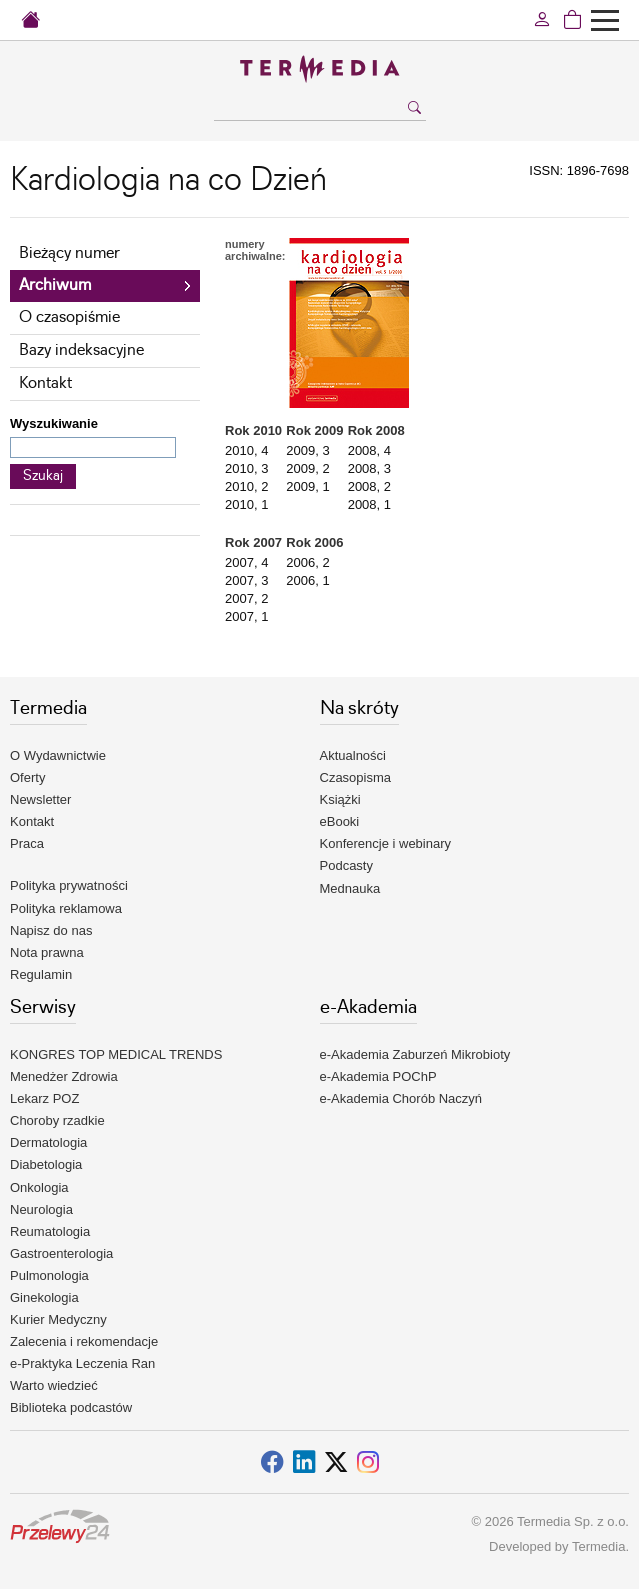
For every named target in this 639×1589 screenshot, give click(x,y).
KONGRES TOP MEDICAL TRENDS (116, 1054)
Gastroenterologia (61, 1253)
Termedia (598, 1546)
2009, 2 (307, 468)
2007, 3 (246, 580)
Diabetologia (46, 1164)
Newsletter (40, 799)
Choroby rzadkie (57, 1120)
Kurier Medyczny (58, 1319)
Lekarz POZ (44, 1098)
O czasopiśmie (69, 317)
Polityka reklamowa (66, 908)
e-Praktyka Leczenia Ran (82, 1363)
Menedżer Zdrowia (64, 1076)
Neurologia (41, 1209)
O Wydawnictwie (58, 755)
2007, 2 (246, 598)
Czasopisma (356, 777)
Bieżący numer (69, 253)
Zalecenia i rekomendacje (84, 1341)
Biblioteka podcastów (71, 1407)
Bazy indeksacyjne (81, 350)
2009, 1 (307, 486)
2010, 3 (246, 468)
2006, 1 (307, 580)
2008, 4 (369, 450)
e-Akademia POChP (378, 1076)
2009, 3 (307, 450)
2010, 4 (246, 450)
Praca (27, 843)
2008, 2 (369, 486)
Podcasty (346, 865)
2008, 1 (369, 504)
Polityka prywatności (69, 885)
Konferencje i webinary (386, 843)
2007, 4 (246, 562)
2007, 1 (246, 616)
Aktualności (353, 755)
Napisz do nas (51, 930)
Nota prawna (47, 952)
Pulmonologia (49, 1275)
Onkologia (39, 1187)
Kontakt (45, 383)
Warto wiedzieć (54, 1385)
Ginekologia (44, 1297)
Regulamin (41, 974)
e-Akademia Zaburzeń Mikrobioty (415, 1054)
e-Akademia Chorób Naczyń (401, 1098)
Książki (340, 799)
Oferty (27, 777)
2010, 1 (246, 504)
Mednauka (350, 888)
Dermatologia (48, 1142)
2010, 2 (246, 486)
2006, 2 (307, 562)
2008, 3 (369, 468)
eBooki (340, 821)
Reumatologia (50, 1231)
